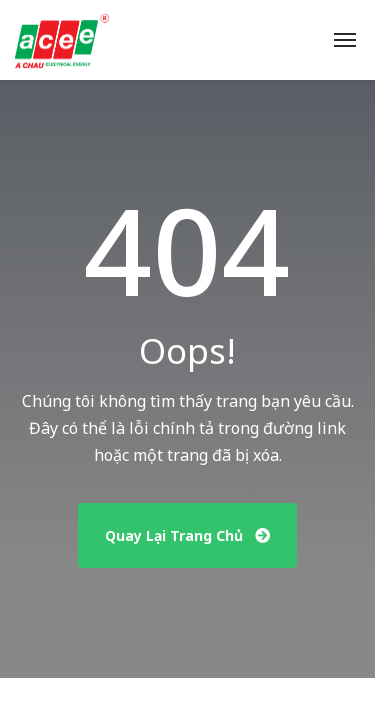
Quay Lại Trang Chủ (187, 535)
